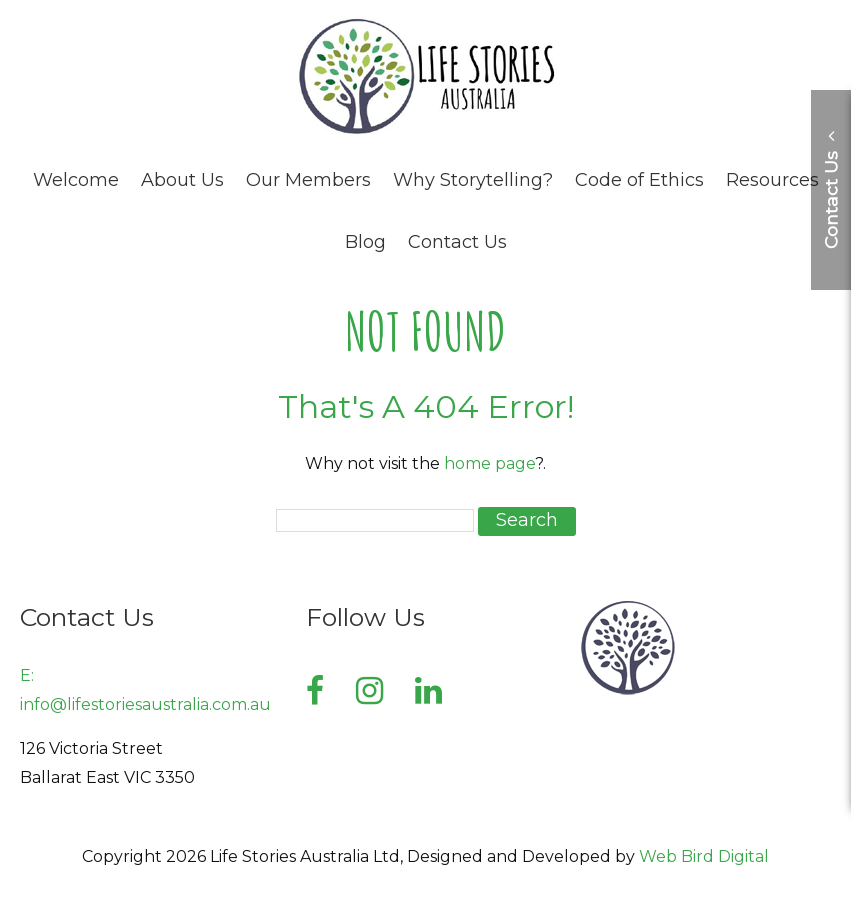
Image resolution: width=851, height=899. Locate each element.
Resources (772, 180)
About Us (182, 180)
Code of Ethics (639, 180)
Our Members (308, 180)
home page (489, 463)
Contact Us (457, 242)
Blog (365, 242)
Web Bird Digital (704, 856)
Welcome (76, 180)
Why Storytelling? (473, 180)
